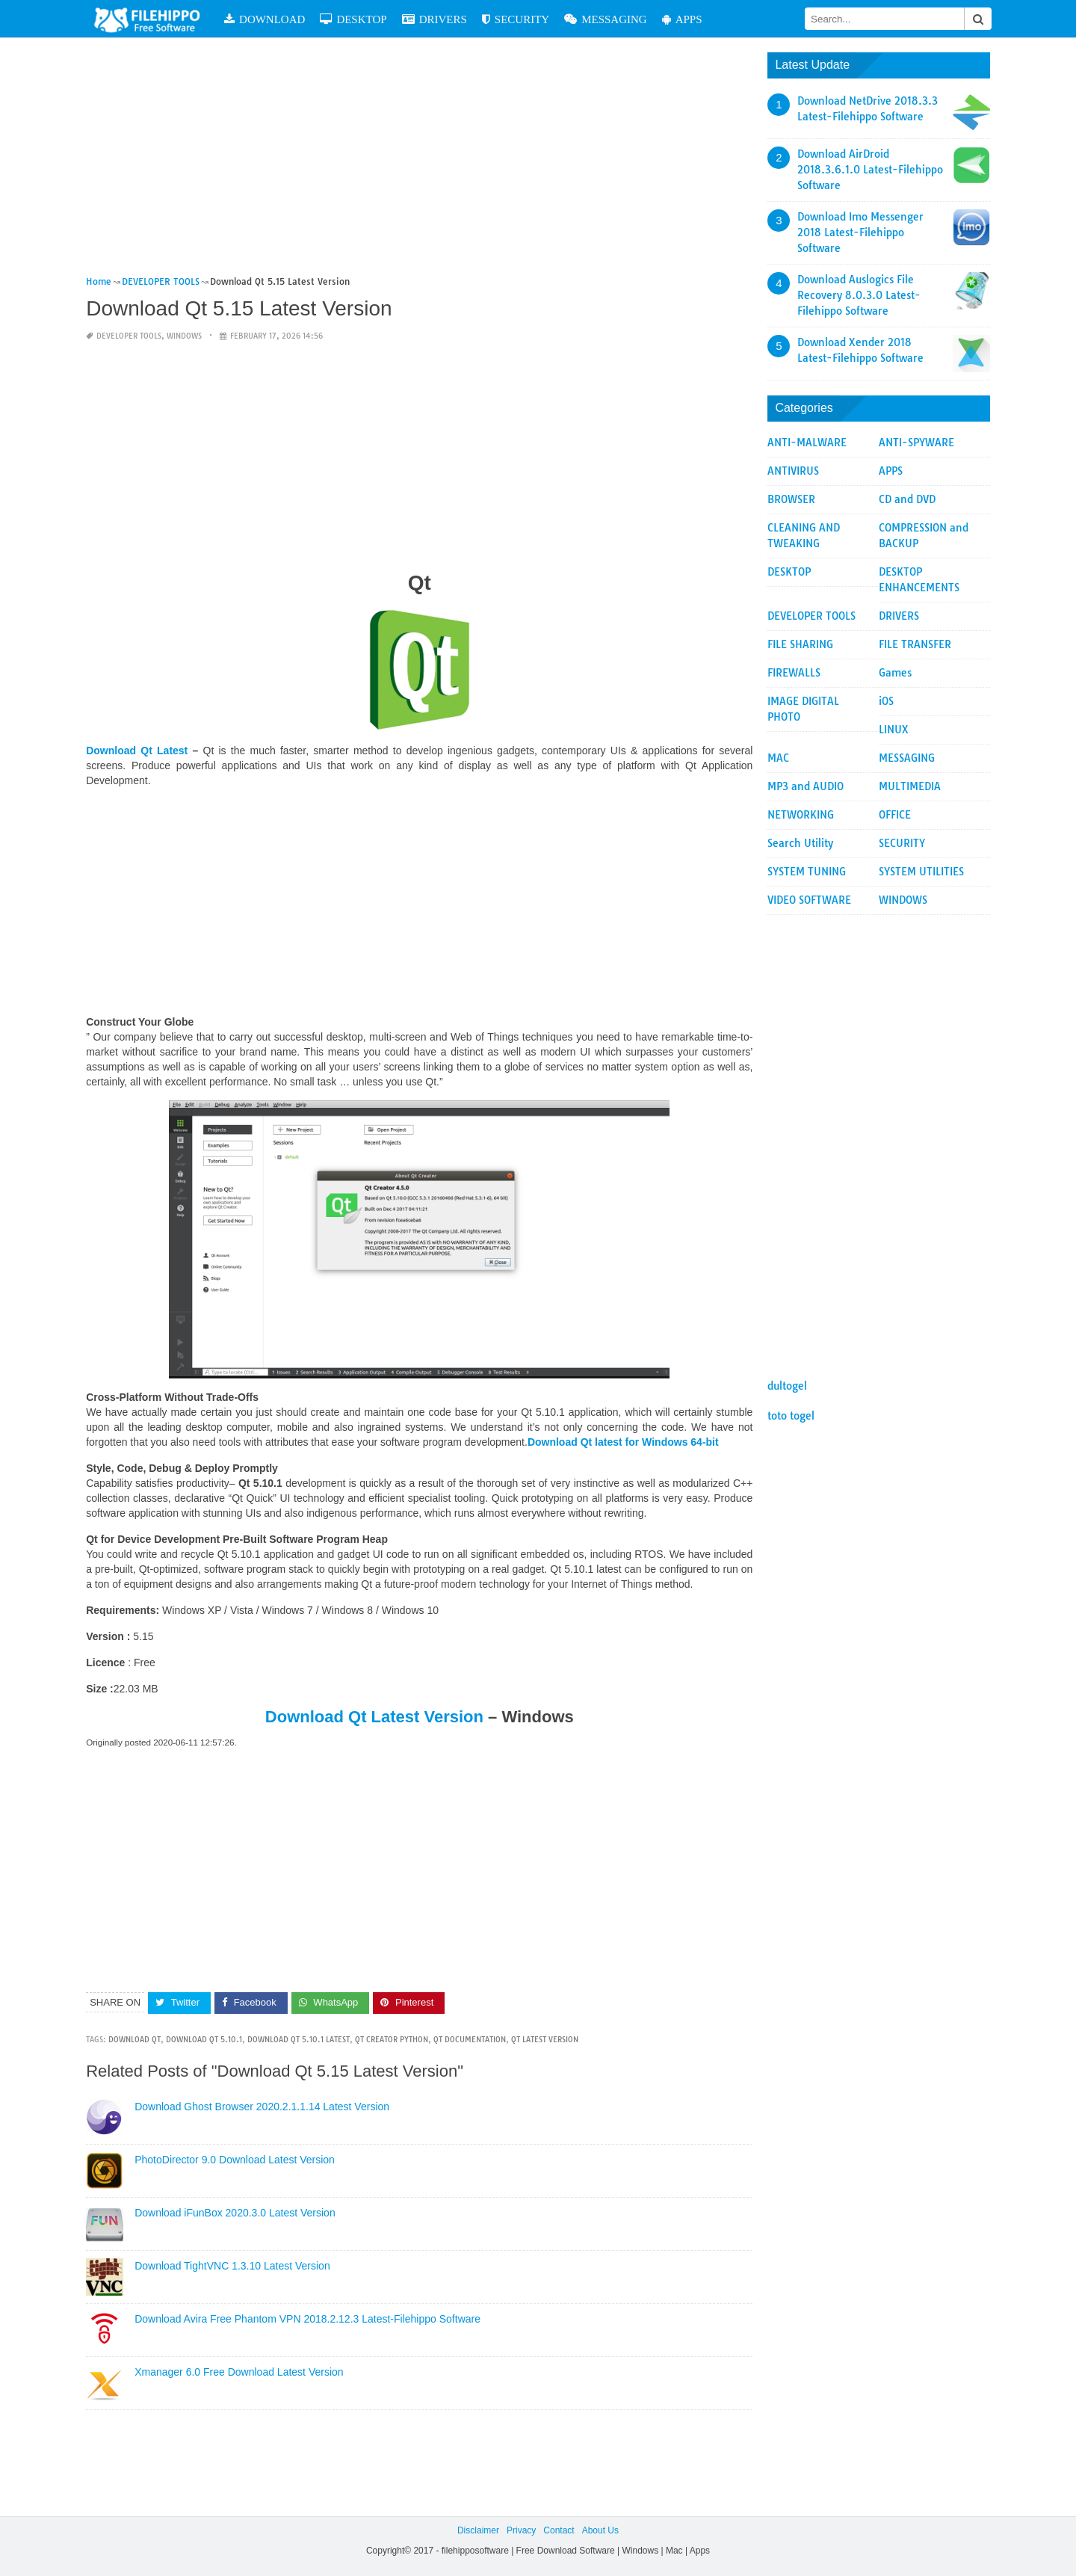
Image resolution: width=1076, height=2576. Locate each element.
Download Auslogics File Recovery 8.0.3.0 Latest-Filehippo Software (859, 295)
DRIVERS (436, 19)
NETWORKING (800, 815)
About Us (600, 2530)
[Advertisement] (419, 163)
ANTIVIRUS (793, 471)
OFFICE (895, 815)
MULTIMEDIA (910, 786)
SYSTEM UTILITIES (921, 871)
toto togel (790, 1416)
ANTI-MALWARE (807, 442)
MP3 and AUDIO (805, 786)
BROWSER (791, 499)
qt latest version (544, 2040)
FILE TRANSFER (915, 644)
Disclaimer (478, 2530)
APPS (684, 19)
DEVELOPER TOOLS (128, 336)
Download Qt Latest (137, 751)
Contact (558, 2530)
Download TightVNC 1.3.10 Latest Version (232, 2266)
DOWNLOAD (266, 19)
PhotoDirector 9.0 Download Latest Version (234, 2160)
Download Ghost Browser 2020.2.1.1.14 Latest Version (261, 2107)
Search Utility (800, 843)
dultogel (787, 1386)
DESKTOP (355, 19)
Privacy (521, 2530)
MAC (778, 758)
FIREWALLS (793, 673)
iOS (886, 701)
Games (895, 673)
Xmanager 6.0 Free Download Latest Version (238, 2372)
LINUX (894, 729)
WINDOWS (184, 336)
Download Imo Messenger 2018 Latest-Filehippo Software (860, 232)
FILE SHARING (800, 644)
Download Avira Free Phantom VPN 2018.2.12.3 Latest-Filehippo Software (307, 2319)
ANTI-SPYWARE (916, 442)
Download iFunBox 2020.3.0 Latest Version (235, 2213)
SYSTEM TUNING (806, 871)
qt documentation (469, 2040)
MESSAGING (607, 19)
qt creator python (391, 2040)
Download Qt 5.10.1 (204, 2040)
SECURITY (517, 19)
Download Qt (134, 2040)
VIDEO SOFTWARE (809, 900)
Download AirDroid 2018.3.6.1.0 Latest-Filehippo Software (870, 169)
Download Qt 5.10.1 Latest (298, 2040)
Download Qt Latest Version (374, 1716)
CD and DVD (907, 499)
